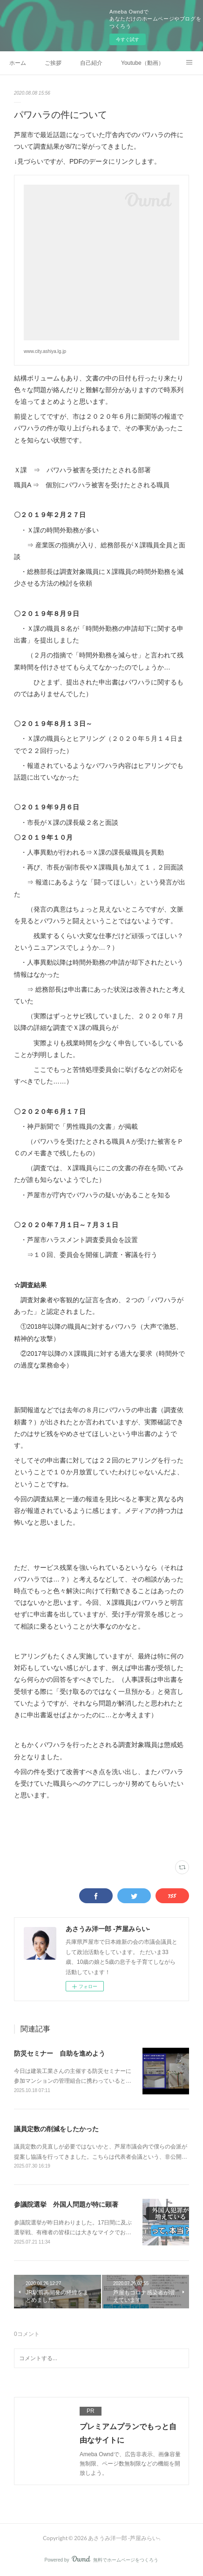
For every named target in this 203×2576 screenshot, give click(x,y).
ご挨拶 (53, 63)
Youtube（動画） (142, 63)
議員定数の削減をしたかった (56, 2129)
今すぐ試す (127, 39)
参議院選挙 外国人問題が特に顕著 (66, 2204)
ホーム (17, 63)
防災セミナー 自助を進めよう (59, 2053)
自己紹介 (91, 63)
